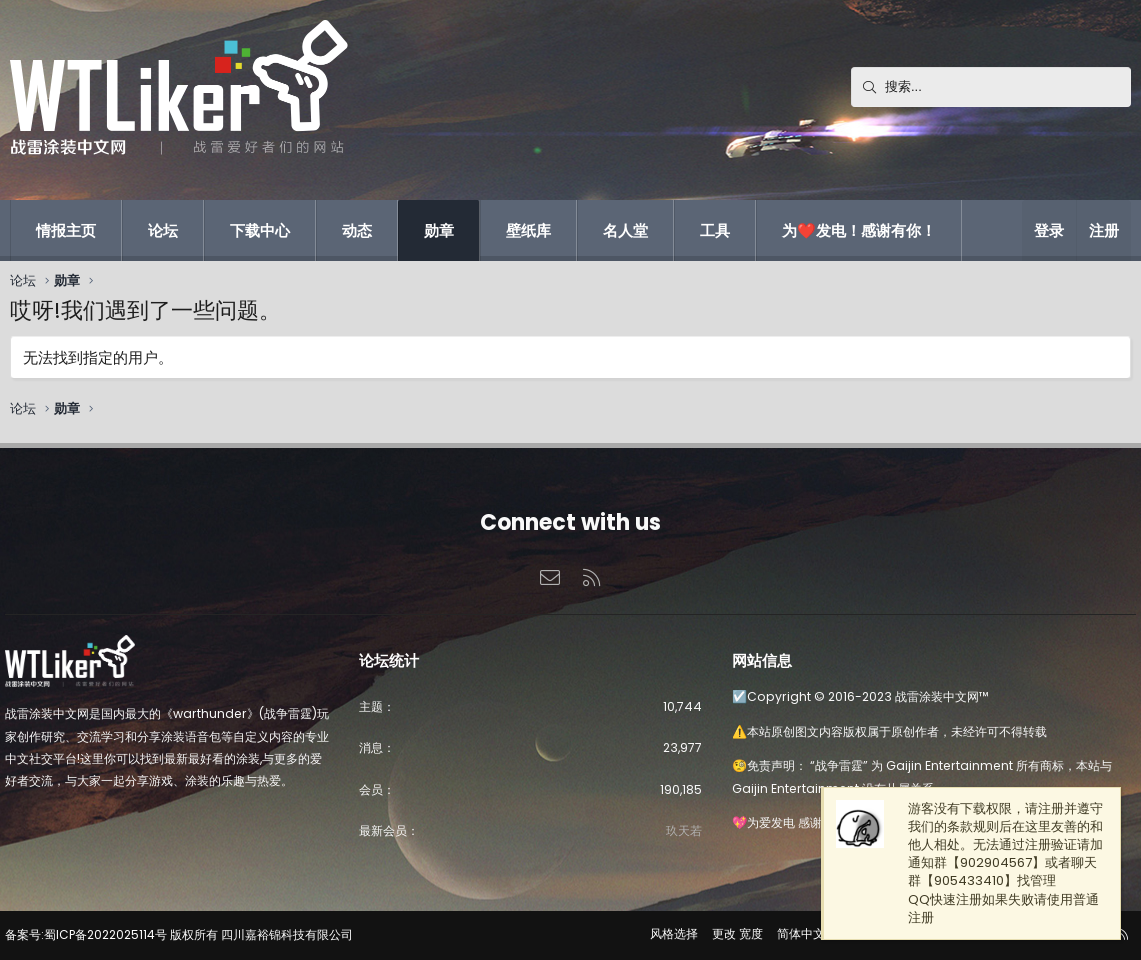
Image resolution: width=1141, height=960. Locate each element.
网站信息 (760, 657)
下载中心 (260, 230)
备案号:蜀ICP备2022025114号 (96, 934)
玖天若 (680, 829)
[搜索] (991, 87)
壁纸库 (528, 230)
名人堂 (625, 230)
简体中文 (791, 933)
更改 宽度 (727, 933)
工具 (715, 230)
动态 (357, 230)
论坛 (163, 230)
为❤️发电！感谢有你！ (859, 230)
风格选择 (664, 933)
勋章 (439, 230)
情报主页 (66, 230)
